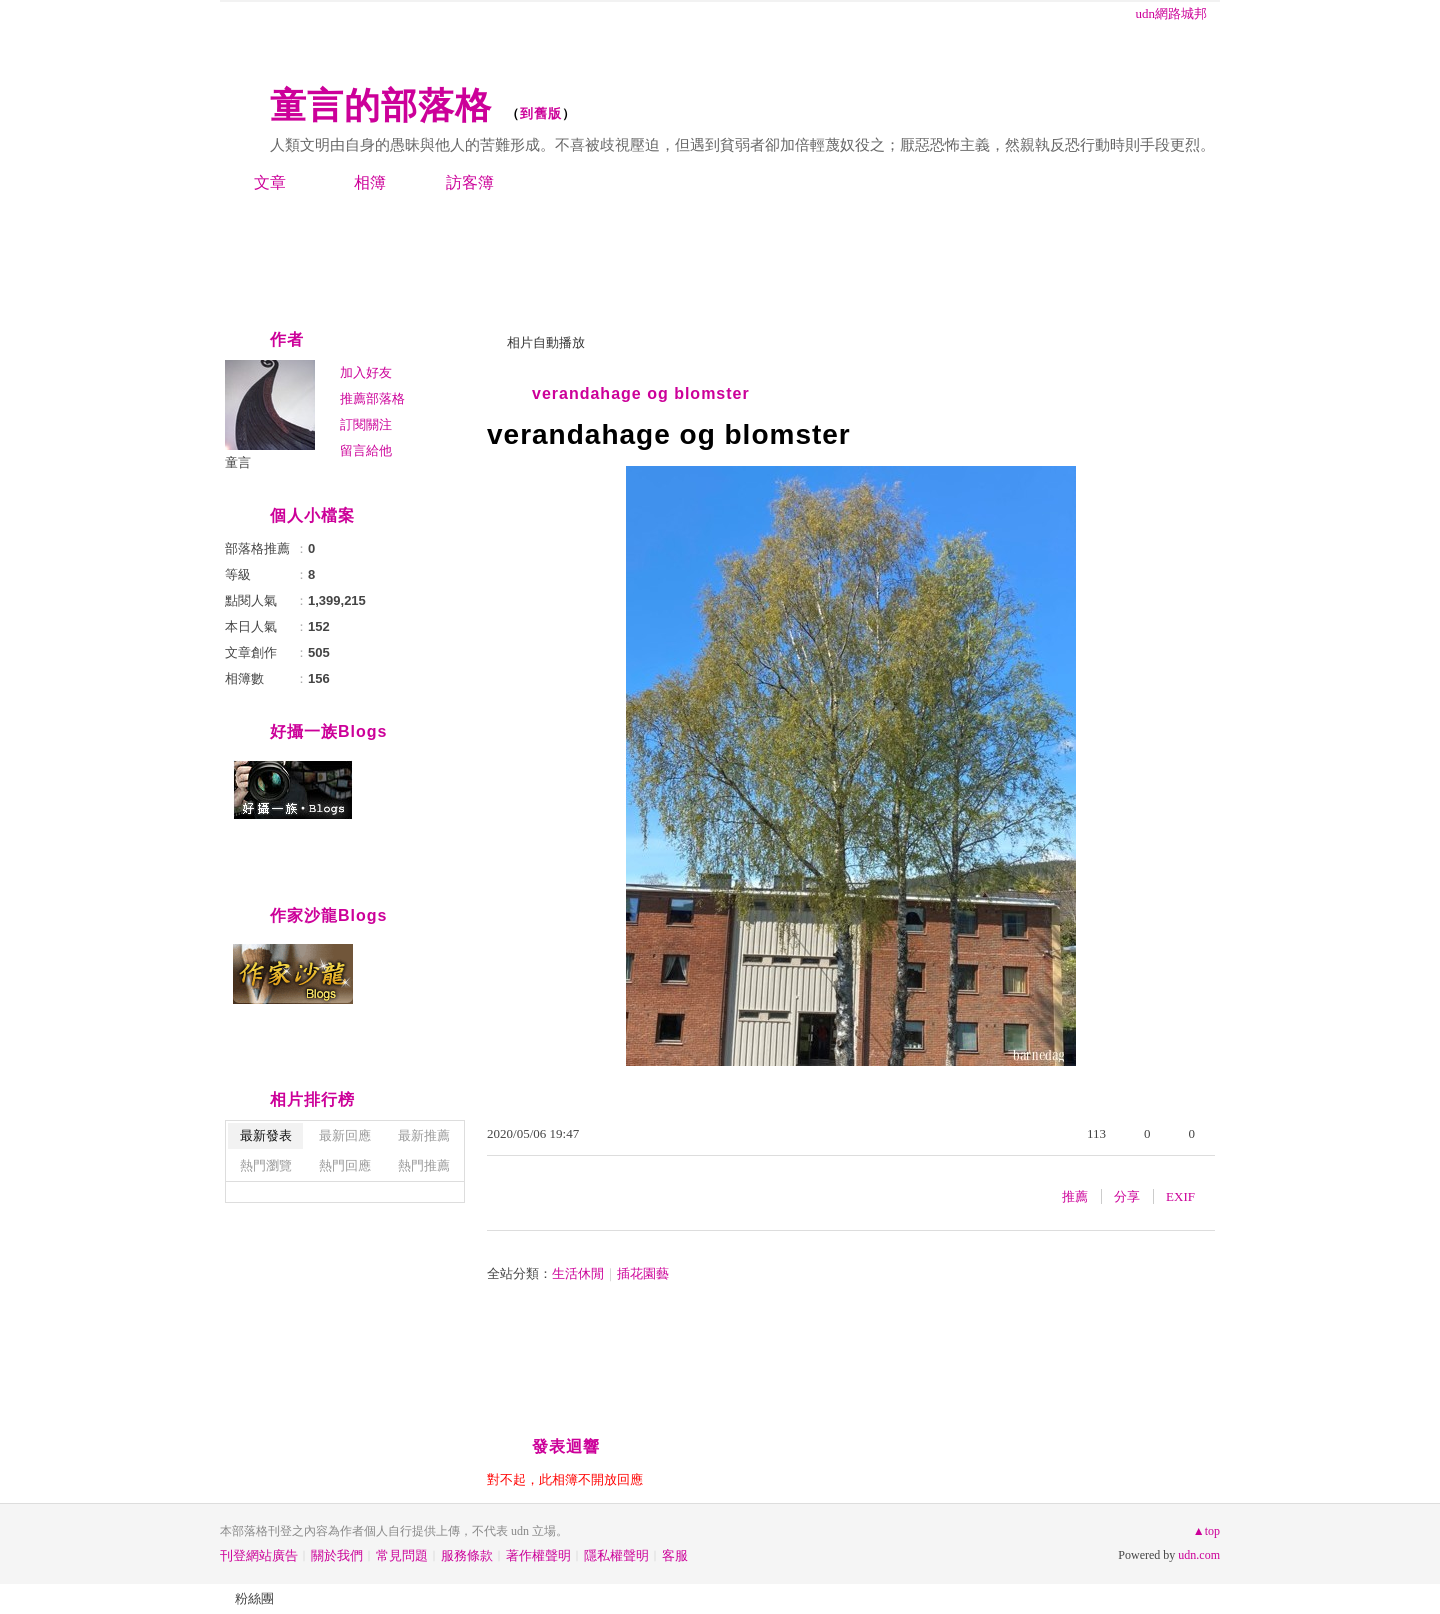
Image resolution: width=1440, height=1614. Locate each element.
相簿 (370, 182)
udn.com (1199, 1555)
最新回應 (345, 1135)
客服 (675, 1555)
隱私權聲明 (616, 1555)
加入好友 (366, 372)
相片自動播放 (546, 342)
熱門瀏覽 (266, 1165)
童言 (238, 462)
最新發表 (266, 1135)
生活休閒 (578, 1273)
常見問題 (402, 1555)
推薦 (1075, 1196)
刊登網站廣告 (259, 1555)
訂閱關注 (366, 424)
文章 (270, 182)
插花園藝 (643, 1273)
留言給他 (366, 450)
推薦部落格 (372, 398)
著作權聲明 (538, 1555)
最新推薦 (424, 1135)
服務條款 (467, 1555)
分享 (1127, 1196)
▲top (1206, 1531)
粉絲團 (254, 1598)
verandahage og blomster (641, 393)
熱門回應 (345, 1165)
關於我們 (337, 1555)
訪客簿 (470, 182)
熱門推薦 (424, 1165)
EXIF (1180, 1196)
